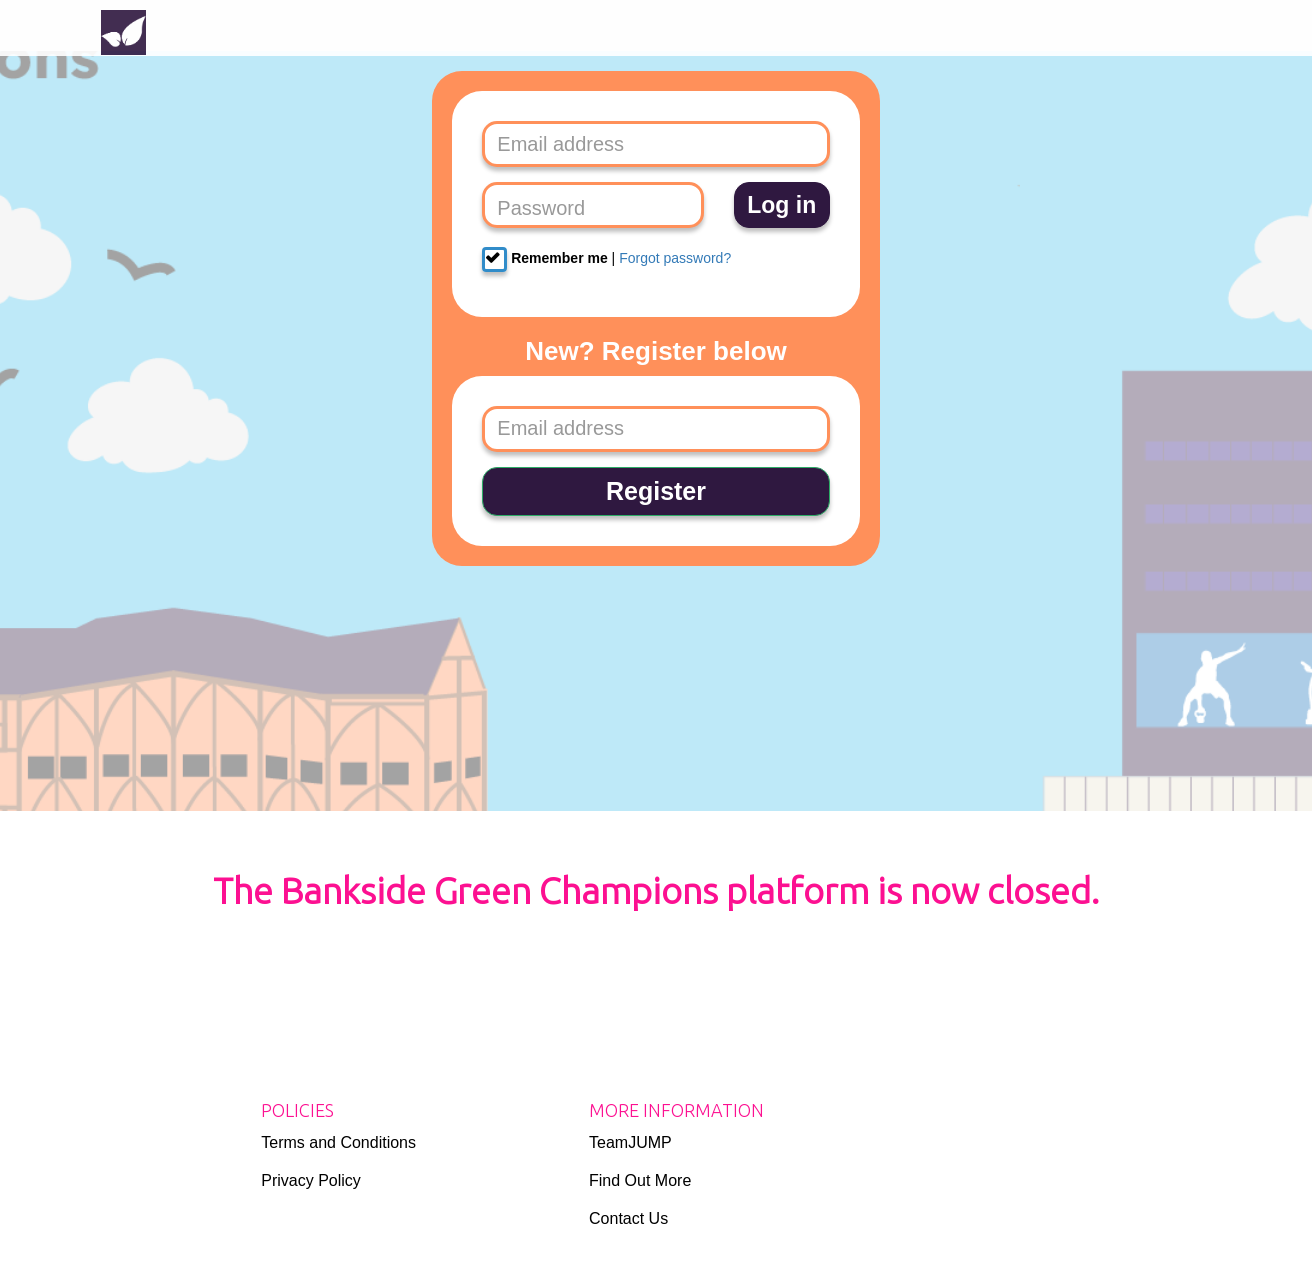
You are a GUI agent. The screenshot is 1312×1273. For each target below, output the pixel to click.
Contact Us (628, 1218)
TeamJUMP (630, 1142)
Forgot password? (675, 258)
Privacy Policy (311, 1180)
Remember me (544, 259)
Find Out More (640, 1180)
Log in (781, 205)
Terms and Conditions (338, 1142)
